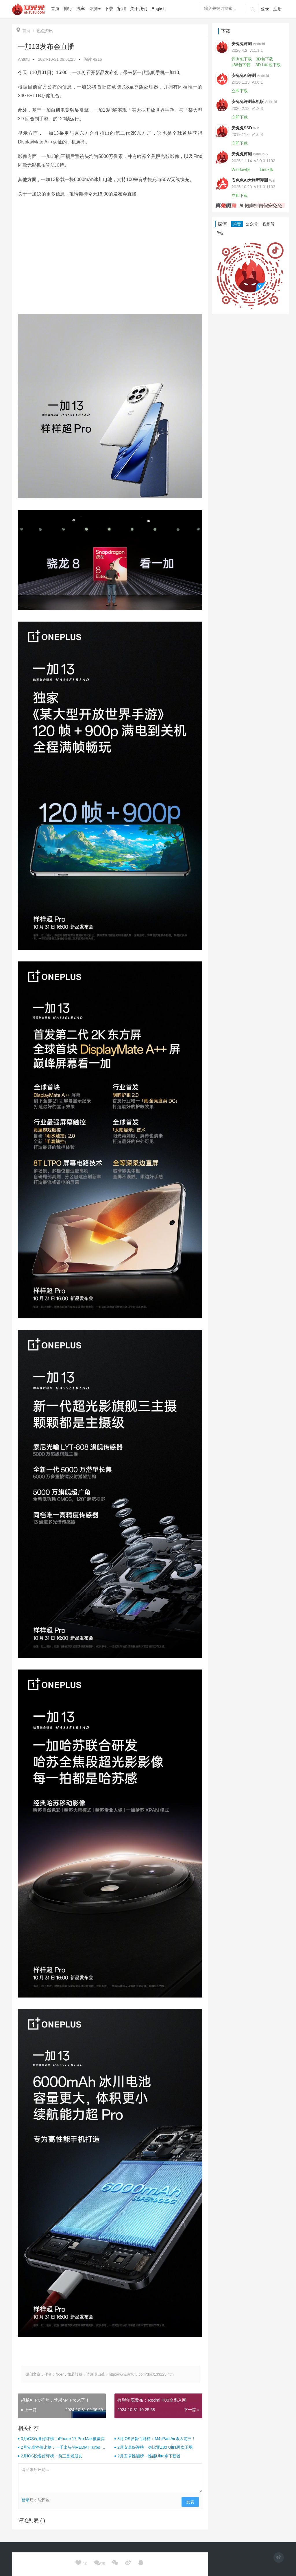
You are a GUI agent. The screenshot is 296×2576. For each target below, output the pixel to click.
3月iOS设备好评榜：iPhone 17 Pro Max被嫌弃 (63, 2438)
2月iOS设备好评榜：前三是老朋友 (51, 2456)
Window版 (241, 169)
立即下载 (240, 91)
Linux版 (266, 169)
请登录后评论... (110, 2478)
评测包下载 (242, 59)
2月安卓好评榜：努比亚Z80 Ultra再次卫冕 (155, 2447)
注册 (277, 8)
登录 (264, 8)
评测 (95, 8)
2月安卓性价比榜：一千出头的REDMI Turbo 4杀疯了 (62, 2447)
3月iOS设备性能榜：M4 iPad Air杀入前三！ (156, 2438)
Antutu (23, 59)
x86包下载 (241, 64)
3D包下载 (264, 59)
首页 (23, 30)
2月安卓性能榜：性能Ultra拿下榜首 (149, 2456)
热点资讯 (45, 30)
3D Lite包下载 (268, 64)
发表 (190, 2502)
